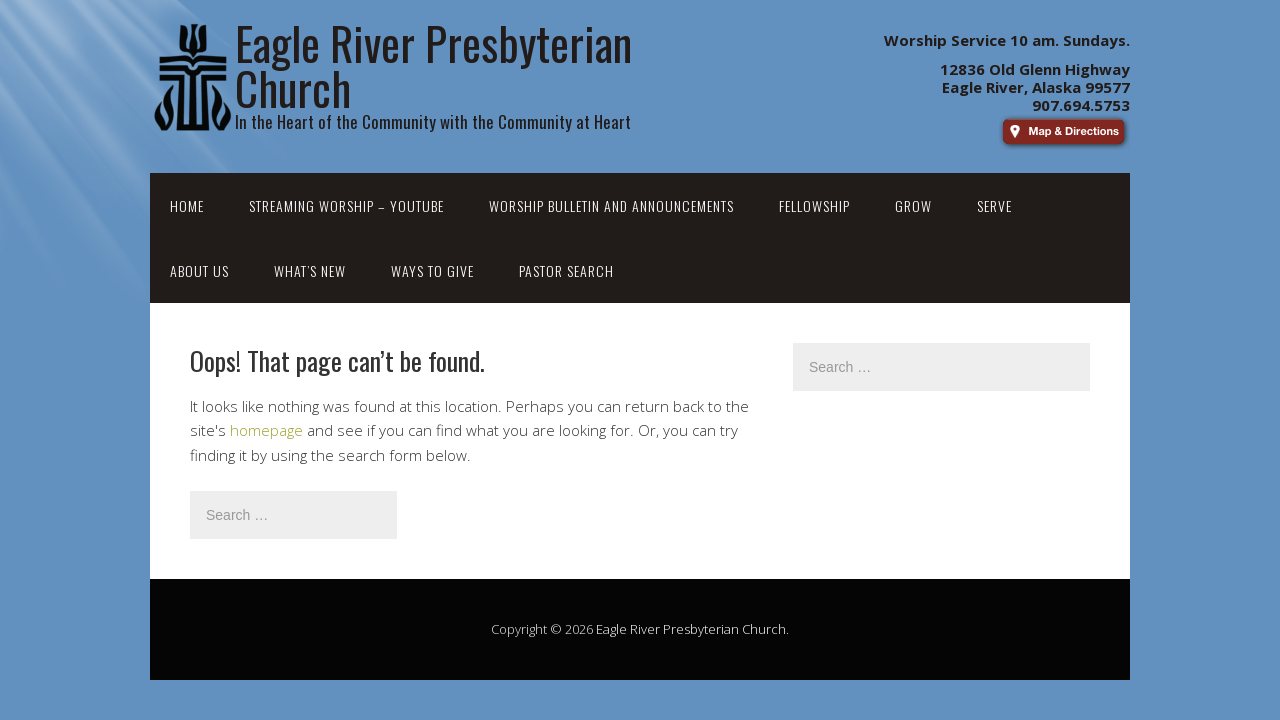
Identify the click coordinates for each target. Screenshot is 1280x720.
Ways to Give (432, 270)
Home (187, 205)
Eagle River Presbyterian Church (691, 629)
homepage (266, 430)
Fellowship (814, 205)
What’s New (310, 270)
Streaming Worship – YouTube (346, 205)
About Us (199, 270)
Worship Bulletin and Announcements (611, 205)
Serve (994, 205)
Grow (913, 205)
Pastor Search (566, 270)
